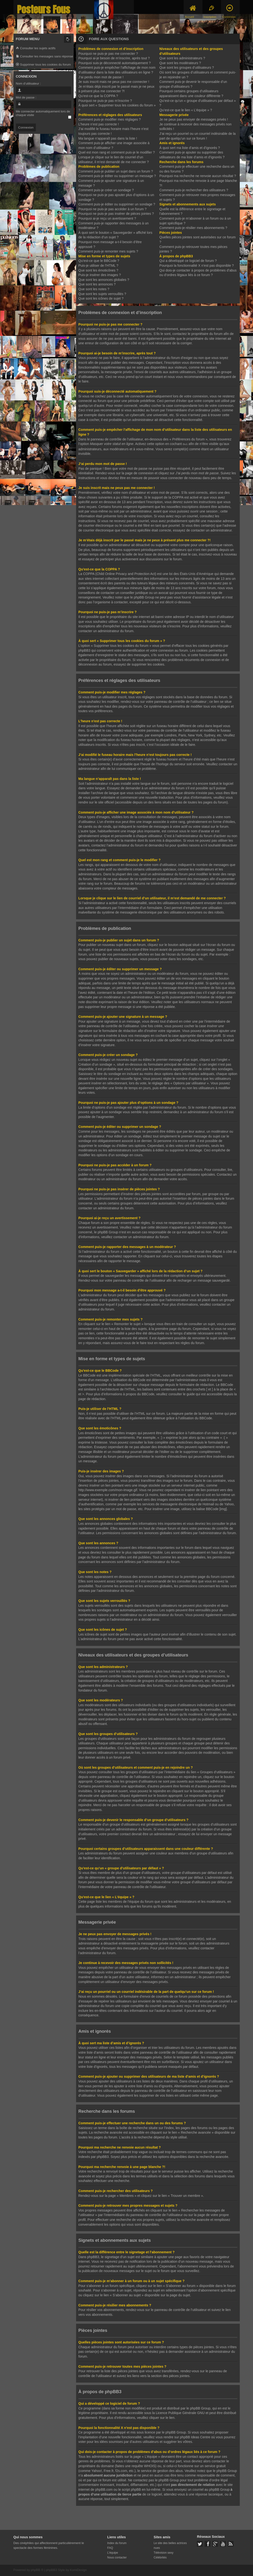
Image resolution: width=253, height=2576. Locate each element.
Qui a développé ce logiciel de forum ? (188, 261)
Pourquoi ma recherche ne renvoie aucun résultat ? (197, 176)
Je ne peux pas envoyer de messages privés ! (193, 119)
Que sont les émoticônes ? (98, 270)
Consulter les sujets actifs (36, 48)
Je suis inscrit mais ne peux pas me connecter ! (113, 82)
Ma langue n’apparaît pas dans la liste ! (107, 138)
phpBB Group (200, 2408)
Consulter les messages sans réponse (44, 57)
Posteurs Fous (43, 9)
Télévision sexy (163, 2552)
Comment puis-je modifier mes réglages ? (109, 119)
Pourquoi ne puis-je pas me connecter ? (108, 54)
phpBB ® (37, 2569)
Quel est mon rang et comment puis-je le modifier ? (116, 152)
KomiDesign (78, 2569)
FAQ (110, 2547)
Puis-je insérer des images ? (99, 275)
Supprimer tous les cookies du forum (43, 65)
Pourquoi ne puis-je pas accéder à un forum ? (112, 209)
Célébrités (160, 2557)
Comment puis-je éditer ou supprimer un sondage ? (116, 204)
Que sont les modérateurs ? (180, 63)
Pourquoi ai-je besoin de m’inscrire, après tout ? (114, 58)
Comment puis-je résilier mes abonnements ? (193, 228)
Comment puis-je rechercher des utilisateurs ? (193, 190)
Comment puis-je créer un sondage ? (106, 190)
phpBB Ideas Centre (195, 2437)
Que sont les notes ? (93, 289)
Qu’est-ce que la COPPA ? (98, 96)
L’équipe (112, 2552)
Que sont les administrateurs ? (182, 58)
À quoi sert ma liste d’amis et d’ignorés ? (189, 148)
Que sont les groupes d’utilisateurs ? (186, 67)
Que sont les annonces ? (97, 284)
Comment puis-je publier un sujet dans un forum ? (115, 171)
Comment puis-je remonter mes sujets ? (108, 251)
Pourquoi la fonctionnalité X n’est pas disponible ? (196, 265)
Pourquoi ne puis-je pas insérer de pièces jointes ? (116, 214)
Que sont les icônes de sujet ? (101, 298)
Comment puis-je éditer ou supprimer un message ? (117, 176)
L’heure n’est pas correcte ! (98, 124)
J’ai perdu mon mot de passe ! (101, 77)
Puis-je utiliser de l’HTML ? (98, 265)
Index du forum (117, 2542)
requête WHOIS (144, 2465)
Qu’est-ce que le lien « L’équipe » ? (185, 110)
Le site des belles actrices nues (170, 2545)
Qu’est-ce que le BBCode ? (98, 261)
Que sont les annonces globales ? (103, 280)
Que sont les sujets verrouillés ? (102, 294)
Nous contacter (117, 2557)
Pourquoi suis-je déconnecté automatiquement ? (114, 63)
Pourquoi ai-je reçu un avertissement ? (107, 218)
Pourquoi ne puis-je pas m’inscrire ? (105, 101)
